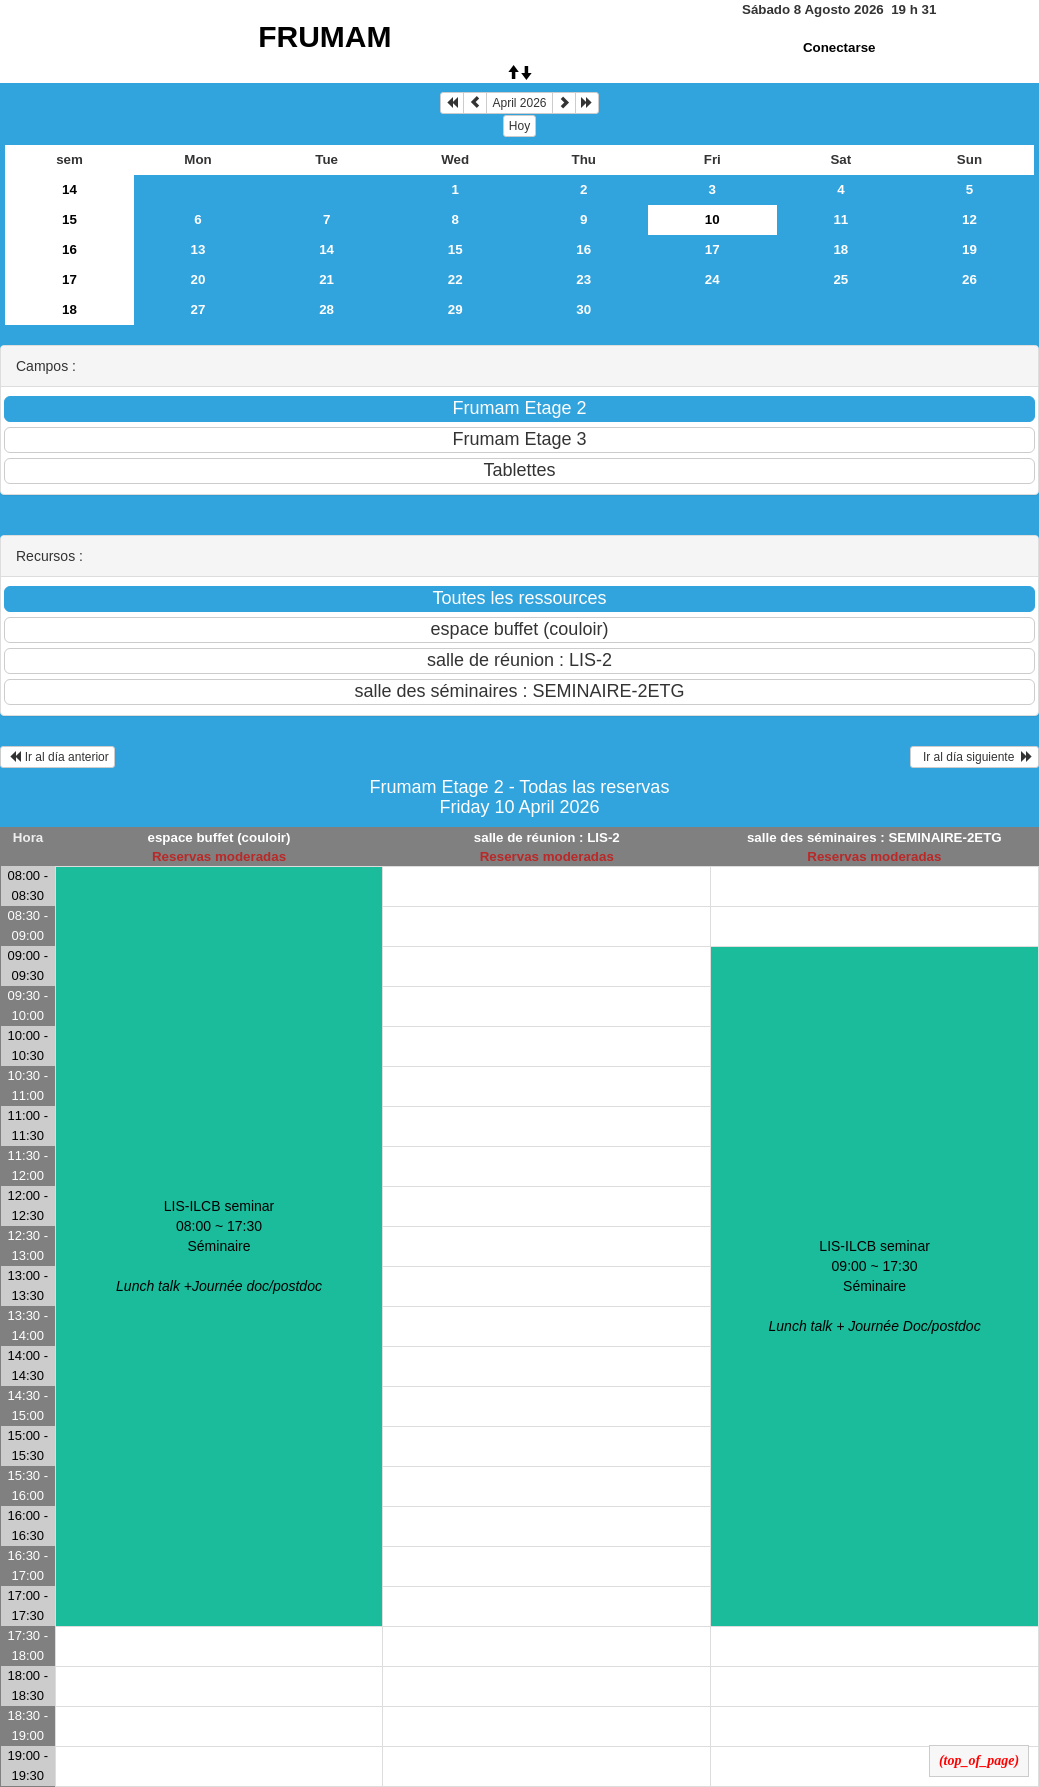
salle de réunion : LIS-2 (547, 837)
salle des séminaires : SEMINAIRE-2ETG (874, 837)
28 (326, 309)
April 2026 (519, 103)
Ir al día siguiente (974, 757)
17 (712, 249)
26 (969, 279)
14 (69, 189)
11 (840, 219)
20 (198, 279)
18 (840, 249)
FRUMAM (324, 36)
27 (198, 309)
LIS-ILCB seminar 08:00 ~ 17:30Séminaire (219, 1246)
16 (69, 249)
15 (69, 219)
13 (198, 249)
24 (712, 279)
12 (969, 219)
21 (326, 279)
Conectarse (839, 47)
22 (455, 279)
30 (583, 309)
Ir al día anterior (57, 757)
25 (840, 279)
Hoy (519, 126)
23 (583, 279)
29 (455, 309)
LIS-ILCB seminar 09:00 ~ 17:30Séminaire (875, 1286)
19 (969, 249)
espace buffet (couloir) (219, 837)
